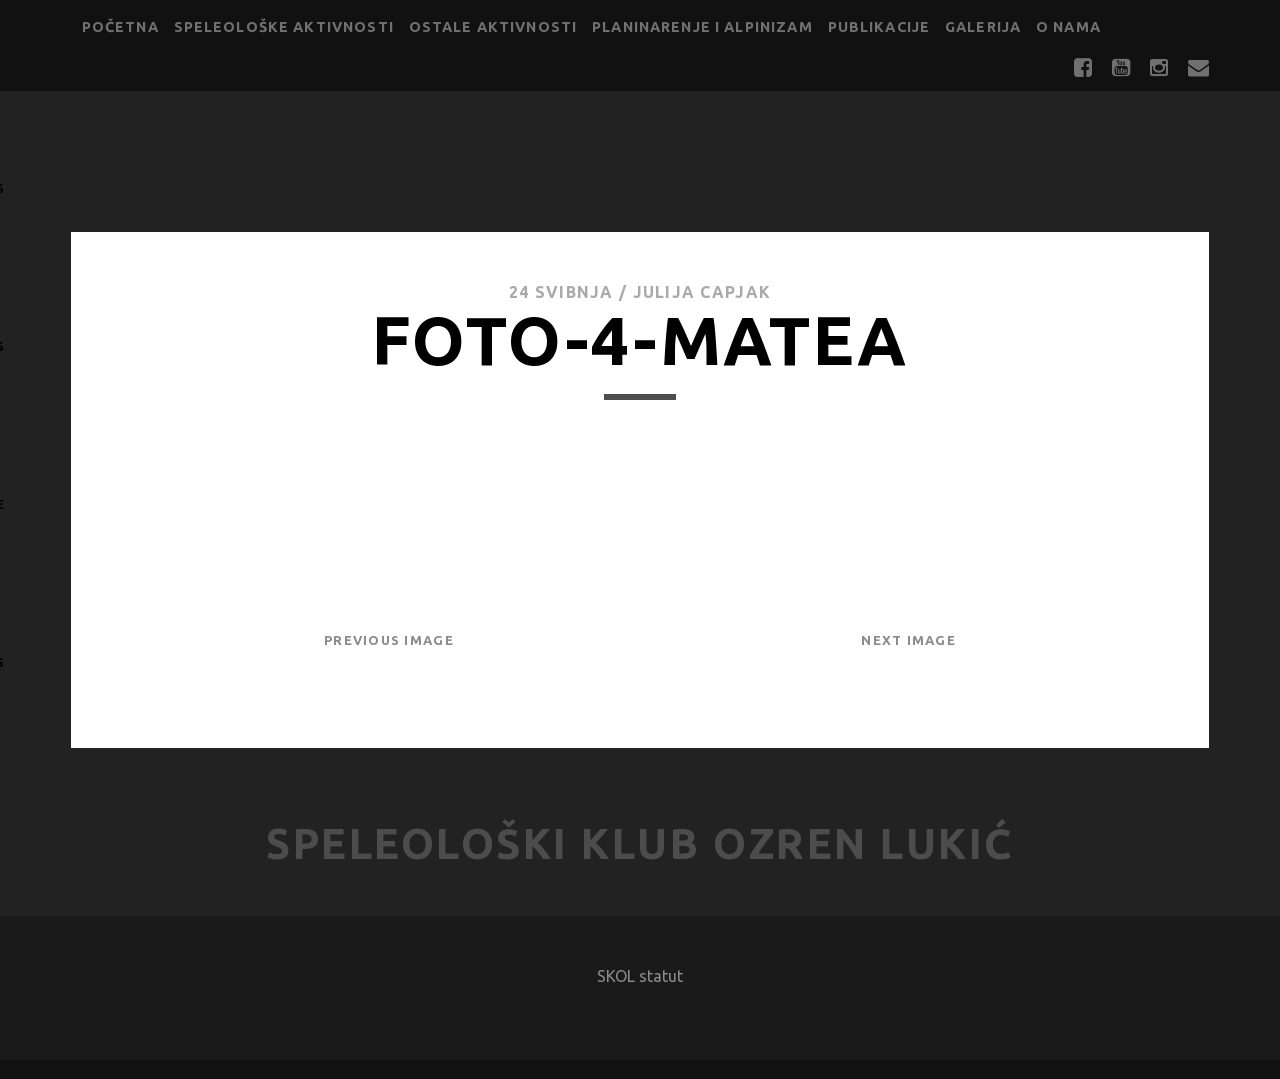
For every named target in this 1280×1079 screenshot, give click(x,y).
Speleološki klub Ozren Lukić (640, 843)
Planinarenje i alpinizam (702, 27)
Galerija (983, 27)
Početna (120, 27)
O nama (1068, 27)
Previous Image (389, 640)
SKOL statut (640, 976)
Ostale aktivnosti (493, 27)
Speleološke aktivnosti (284, 27)
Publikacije (879, 27)
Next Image (908, 640)
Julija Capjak (702, 292)
